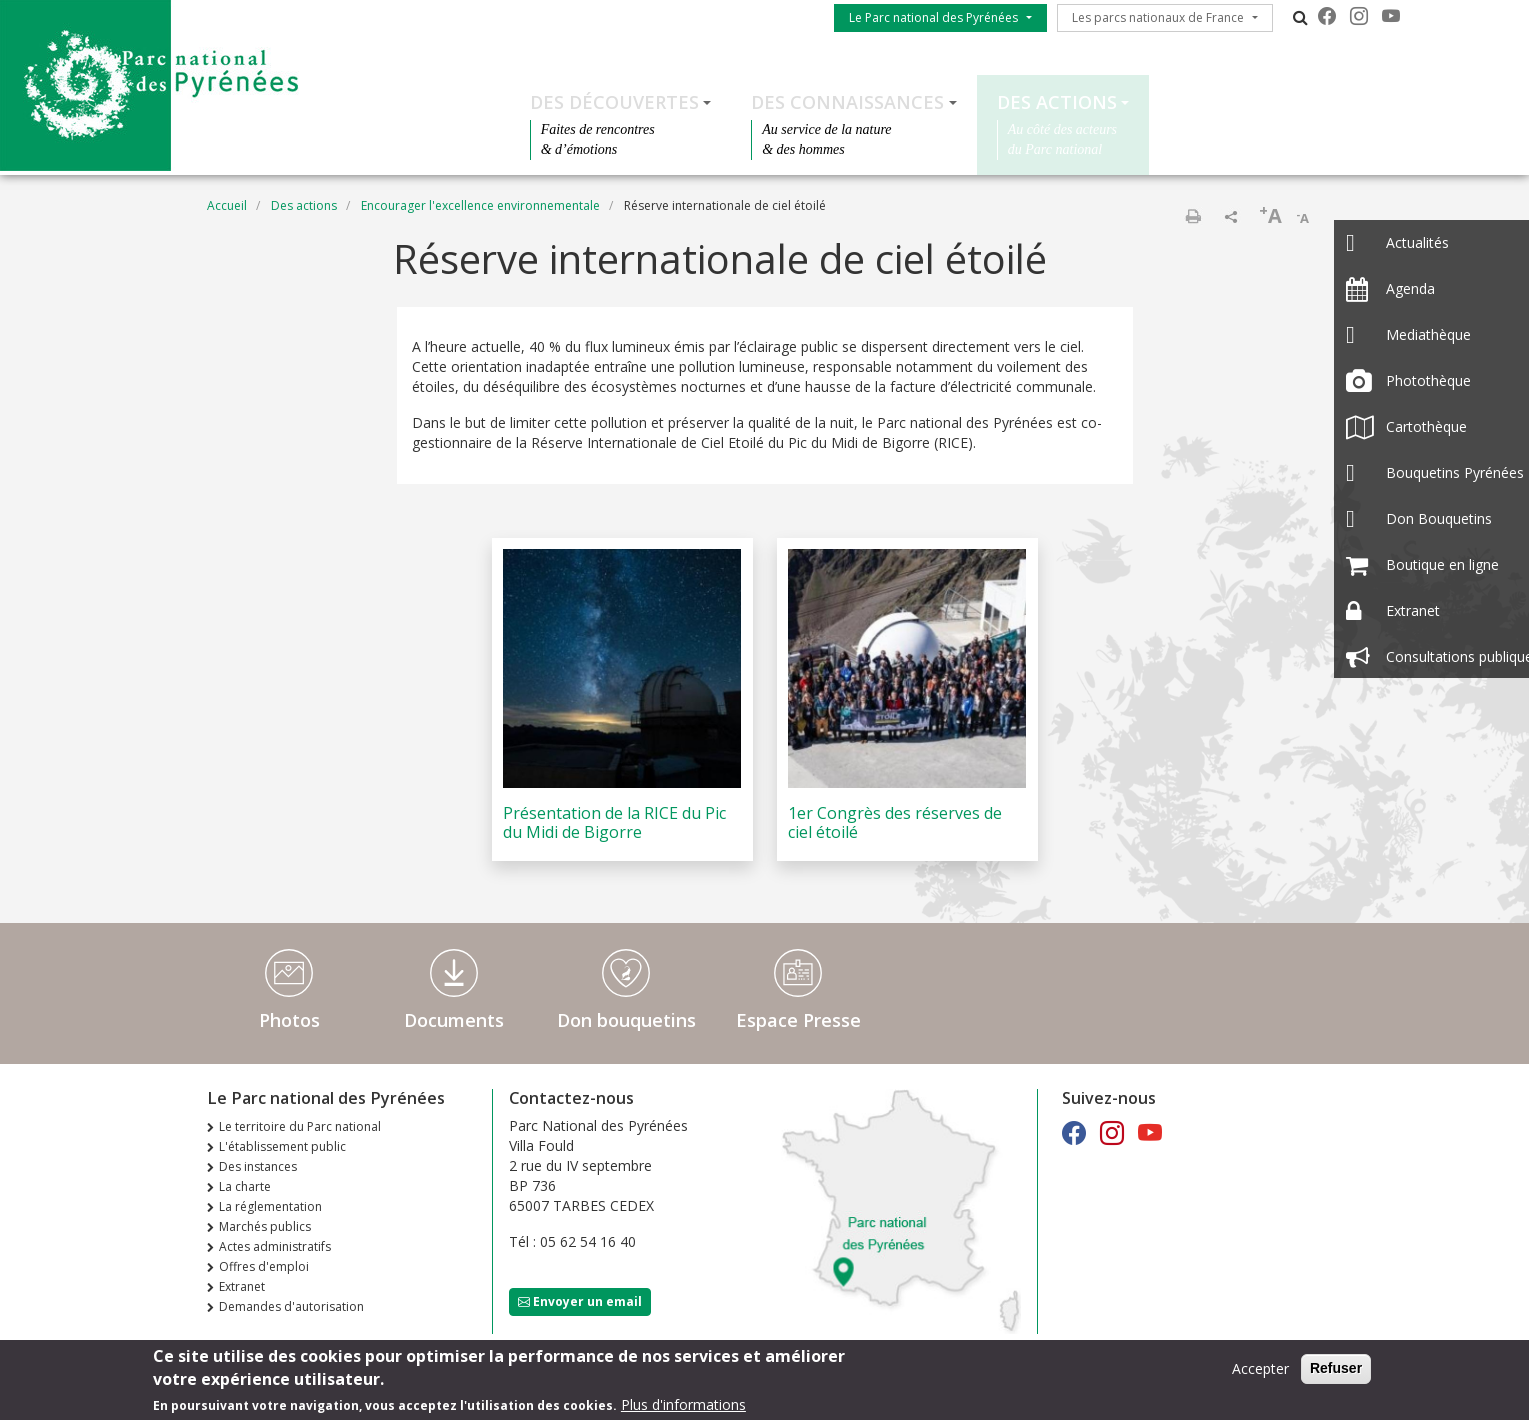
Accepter (1260, 1370)
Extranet (242, 1286)
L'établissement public (282, 1146)
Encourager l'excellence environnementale (480, 205)
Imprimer (1193, 216)
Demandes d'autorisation (291, 1306)
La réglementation (270, 1206)
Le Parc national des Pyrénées (933, 17)
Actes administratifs (275, 1246)
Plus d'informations (683, 1406)
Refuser (1336, 1370)
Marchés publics (265, 1226)
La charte (245, 1186)
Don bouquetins (626, 1020)
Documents (454, 1020)
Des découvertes (614, 102)
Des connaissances (847, 102)
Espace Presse (798, 1020)
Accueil (227, 205)
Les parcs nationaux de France (1158, 17)
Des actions (1057, 102)
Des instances (258, 1166)
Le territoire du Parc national (300, 1126)
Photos (289, 1020)
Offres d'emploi (264, 1266)
